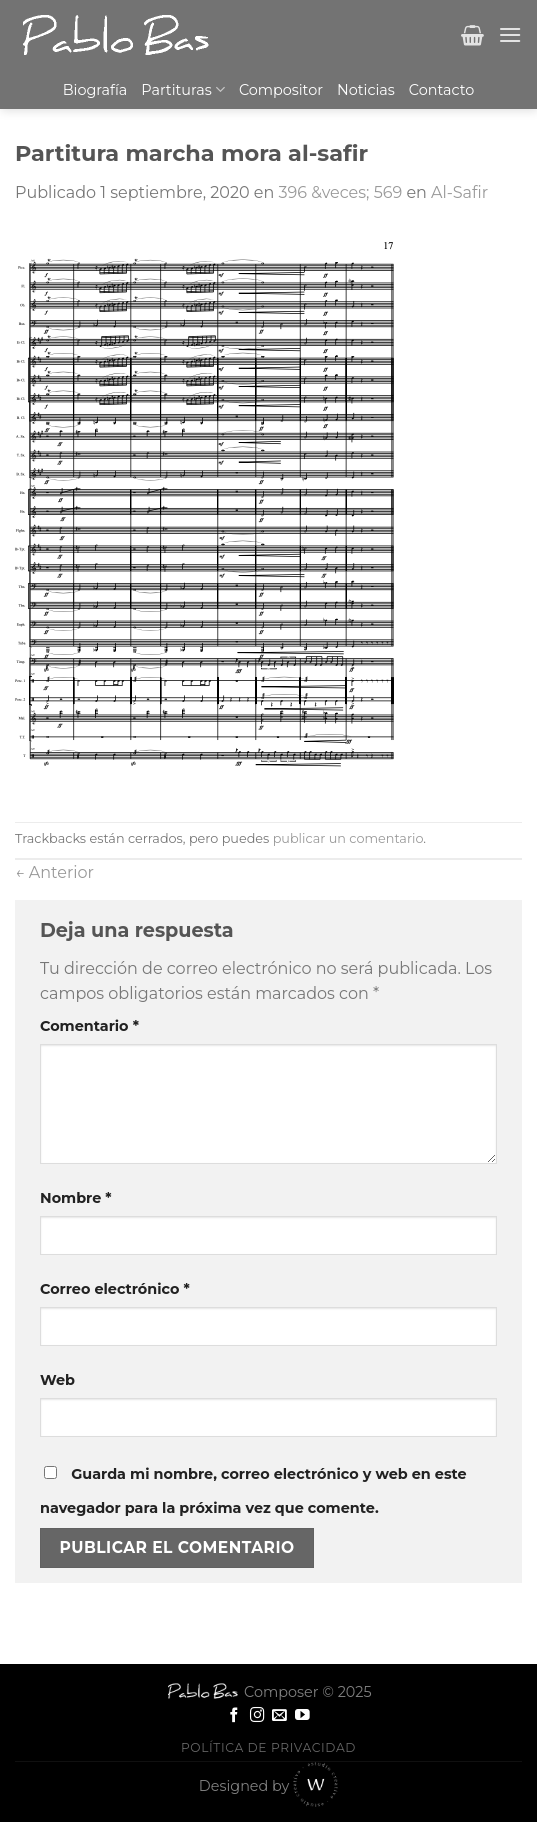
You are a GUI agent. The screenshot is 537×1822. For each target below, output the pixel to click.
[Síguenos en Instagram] (257, 1716)
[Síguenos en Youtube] (302, 1716)
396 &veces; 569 (340, 192)
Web (57, 1380)
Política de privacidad (268, 1747)
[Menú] (510, 34)
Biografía (95, 90)
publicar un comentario (348, 838)
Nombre (76, 1198)
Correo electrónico (115, 1289)
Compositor (281, 90)
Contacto (441, 90)
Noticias (366, 90)
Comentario (89, 1026)
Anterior (54, 872)
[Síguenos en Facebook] (234, 1716)
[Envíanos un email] (279, 1716)
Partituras (183, 89)
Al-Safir (459, 192)
